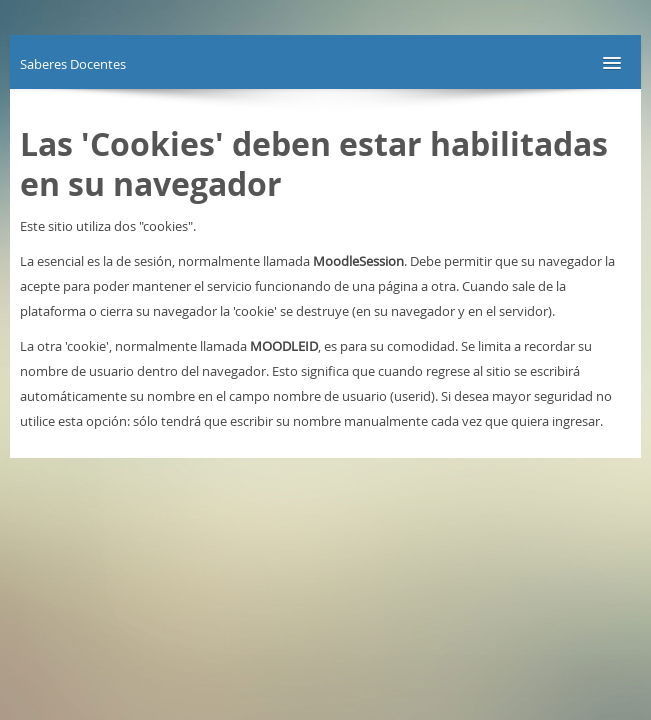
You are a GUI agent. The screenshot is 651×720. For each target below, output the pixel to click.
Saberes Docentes (73, 64)
